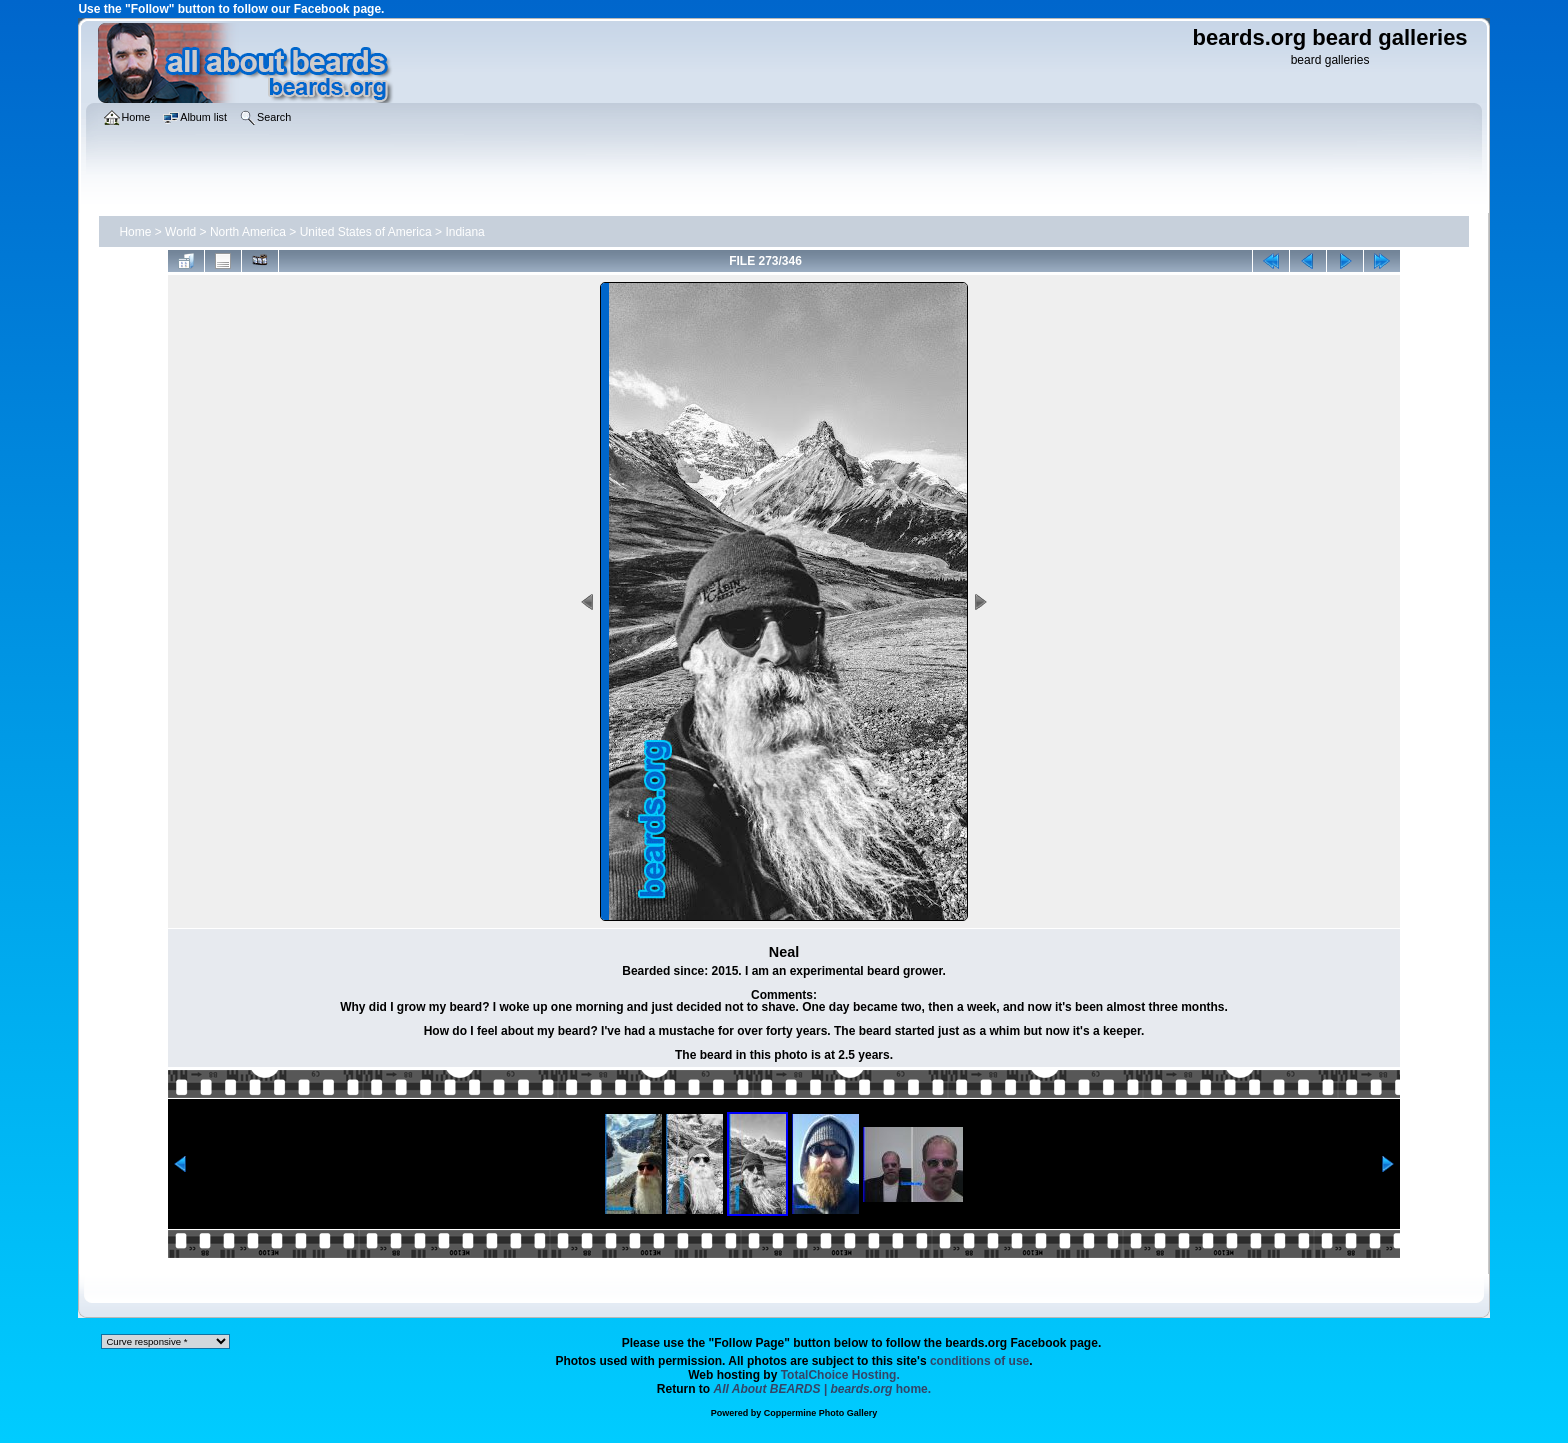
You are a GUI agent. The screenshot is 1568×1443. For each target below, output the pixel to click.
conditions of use (979, 1361)
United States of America (366, 232)
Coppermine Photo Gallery (821, 1413)
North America (248, 232)
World (180, 232)
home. (823, 1389)
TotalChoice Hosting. (840, 1375)
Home (135, 232)
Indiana (464, 232)
